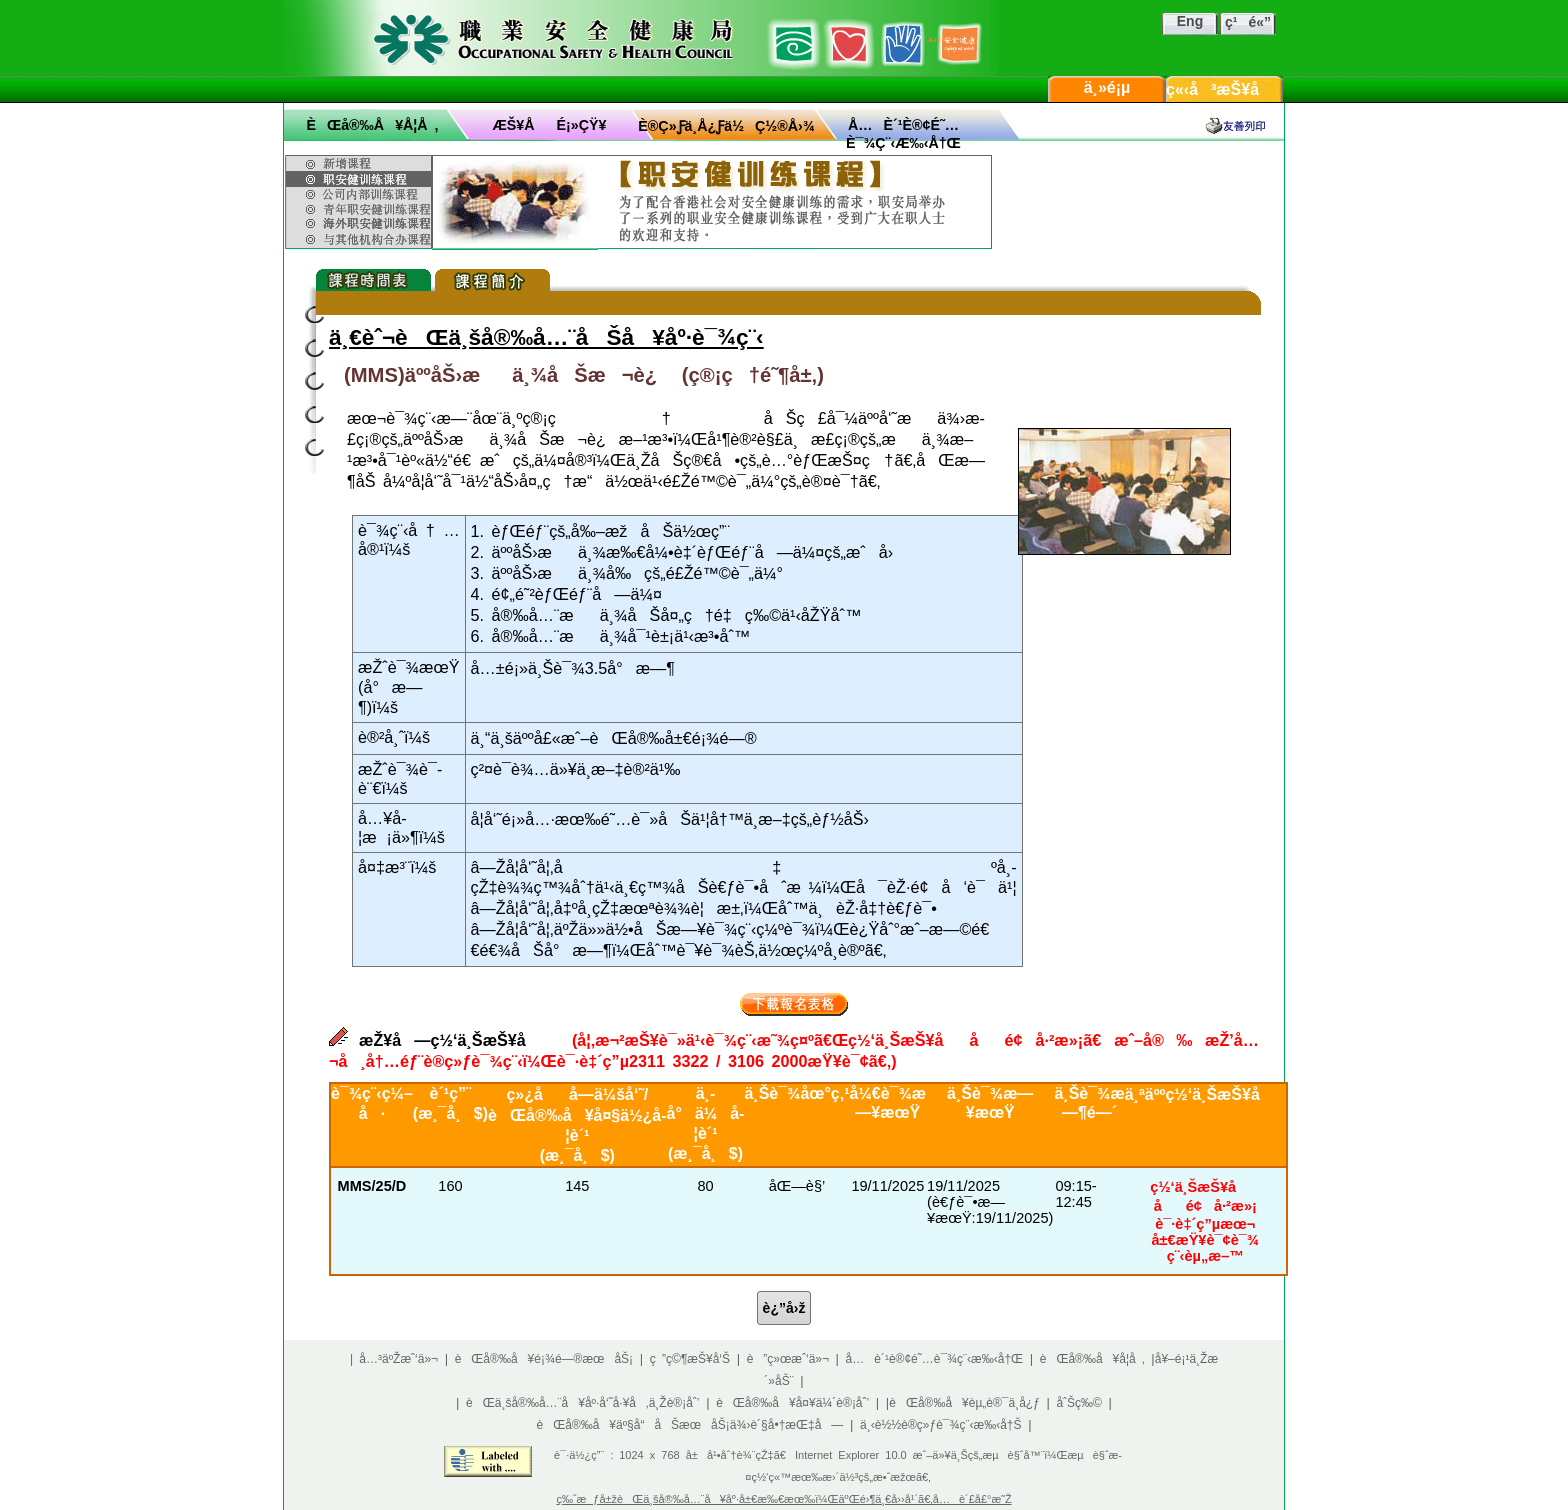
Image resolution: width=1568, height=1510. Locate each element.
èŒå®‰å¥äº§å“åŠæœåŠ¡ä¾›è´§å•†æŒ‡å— (689, 1425)
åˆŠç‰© (1079, 1403)
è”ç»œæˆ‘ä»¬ (788, 1359)
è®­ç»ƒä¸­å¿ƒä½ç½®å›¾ (726, 126)
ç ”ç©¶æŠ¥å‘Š (690, 1359)
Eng (1190, 21)
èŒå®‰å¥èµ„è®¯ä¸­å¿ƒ (964, 1403)
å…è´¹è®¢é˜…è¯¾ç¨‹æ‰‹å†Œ (935, 1359)
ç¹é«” (1248, 22)
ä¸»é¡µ (1107, 87)
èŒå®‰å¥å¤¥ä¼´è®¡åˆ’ (792, 1403)
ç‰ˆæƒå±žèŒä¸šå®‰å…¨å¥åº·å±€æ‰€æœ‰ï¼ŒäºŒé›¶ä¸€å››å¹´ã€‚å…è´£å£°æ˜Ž (783, 1499)
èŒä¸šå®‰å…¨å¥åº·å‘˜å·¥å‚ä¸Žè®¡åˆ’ (582, 1403)
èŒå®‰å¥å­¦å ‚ (372, 125)
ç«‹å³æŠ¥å (1225, 89)
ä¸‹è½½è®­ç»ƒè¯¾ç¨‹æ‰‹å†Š (941, 1425)
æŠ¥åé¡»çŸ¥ (550, 125)
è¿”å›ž (784, 1308)
